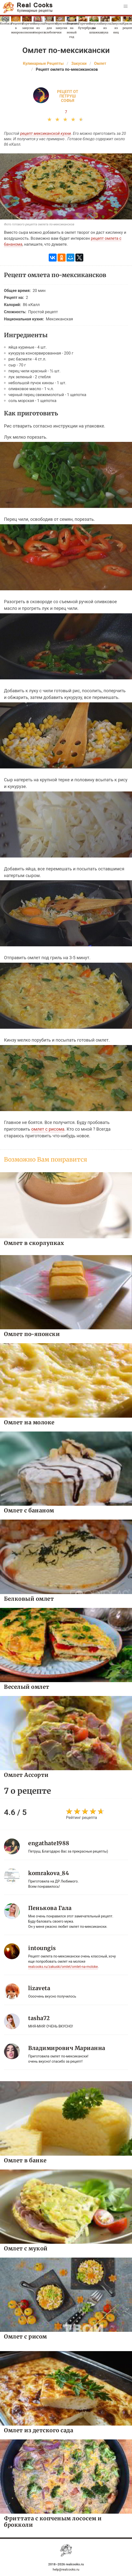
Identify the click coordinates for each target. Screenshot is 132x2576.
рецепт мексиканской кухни (45, 133)
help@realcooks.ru (66, 2569)
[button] (125, 6)
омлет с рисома (47, 1129)
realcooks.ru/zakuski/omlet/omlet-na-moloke (63, 1967)
